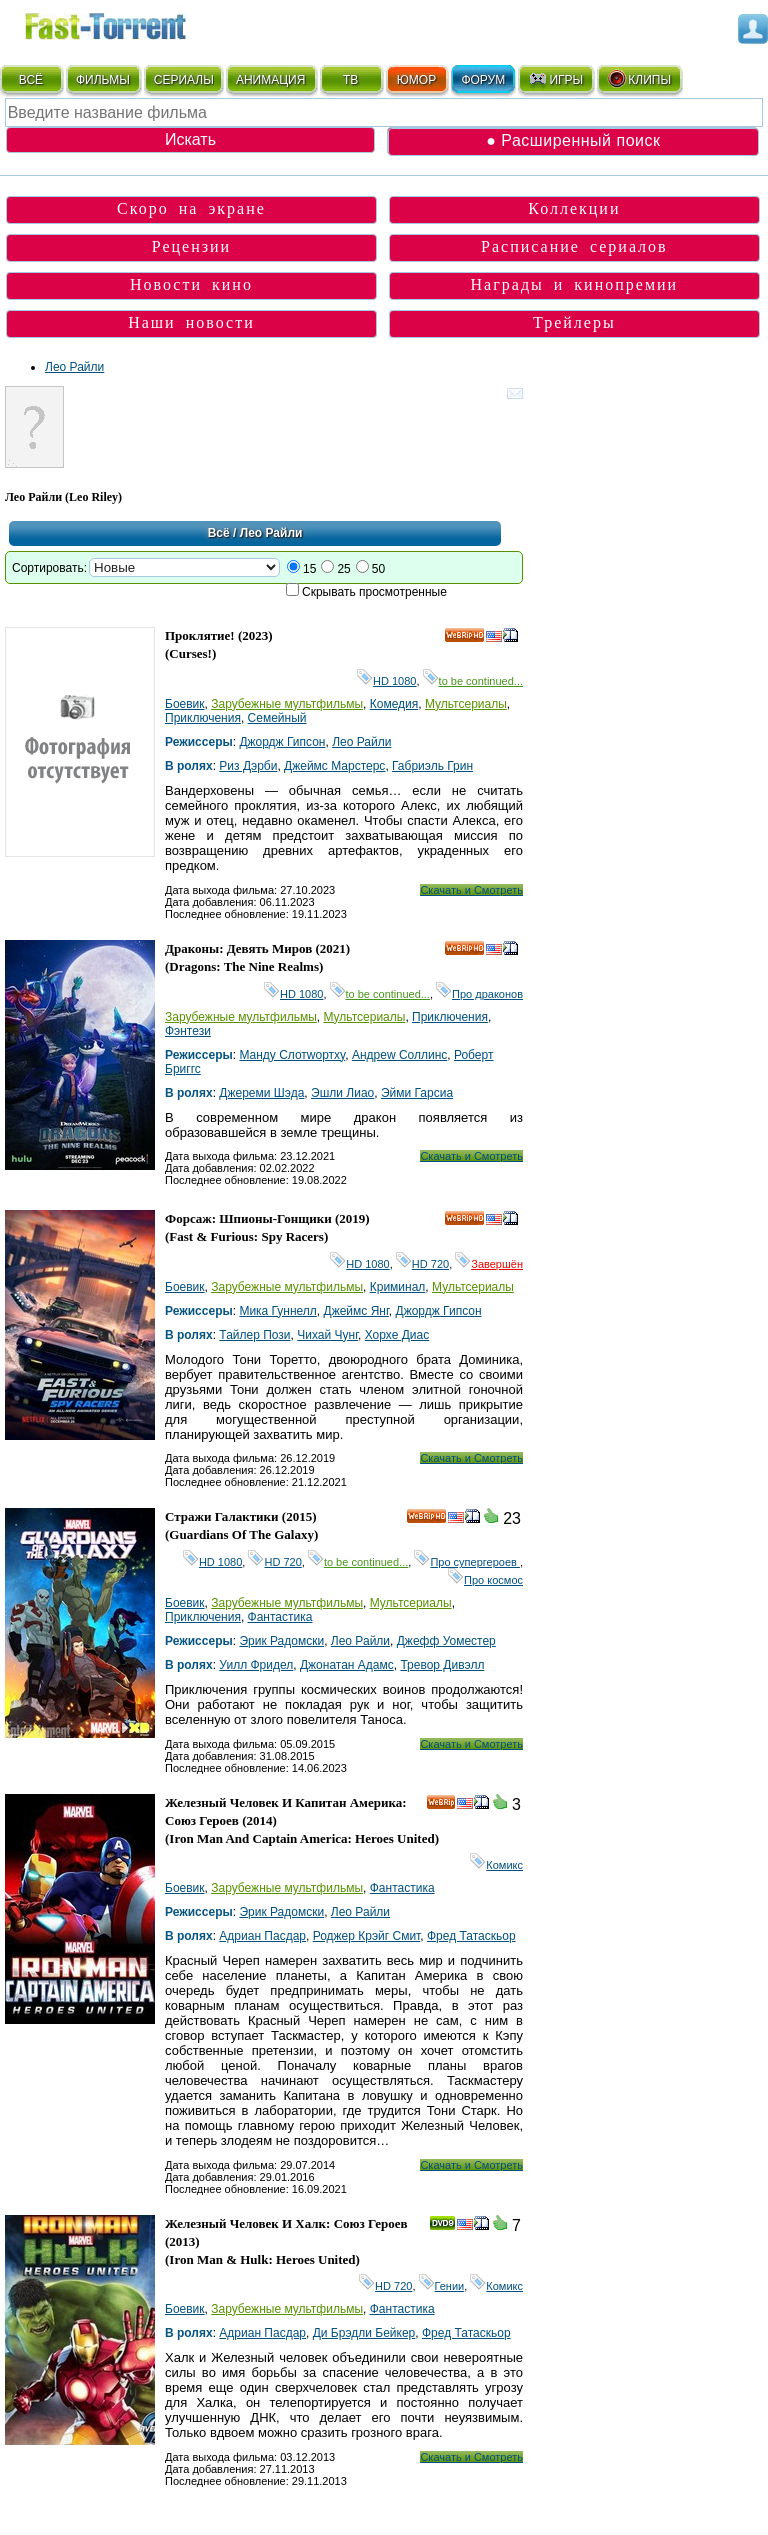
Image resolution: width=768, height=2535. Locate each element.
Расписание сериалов (574, 246)
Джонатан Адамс (347, 1665)
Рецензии (191, 246)
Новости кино (191, 284)
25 (343, 569)
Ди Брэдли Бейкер (364, 2333)
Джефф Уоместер (446, 1641)
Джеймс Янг (356, 1311)
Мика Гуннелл (277, 1311)
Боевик (185, 704)
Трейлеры (574, 322)
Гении (442, 2286)
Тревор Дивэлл (442, 1665)
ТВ (350, 80)
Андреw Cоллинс (399, 1055)
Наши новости (191, 322)
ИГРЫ (555, 79)
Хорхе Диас (397, 1335)
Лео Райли (74, 367)
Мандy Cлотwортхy (292, 1055)
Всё (219, 533)
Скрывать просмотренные (374, 592)
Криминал (398, 1287)
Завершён (489, 1264)
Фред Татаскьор (471, 1936)
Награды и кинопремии (575, 284)
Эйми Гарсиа (417, 1093)
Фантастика (280, 1617)
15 (309, 569)
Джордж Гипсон (282, 742)
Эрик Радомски (281, 1641)
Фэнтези (188, 1031)
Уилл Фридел (256, 1665)
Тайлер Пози (254, 1335)
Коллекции (574, 208)
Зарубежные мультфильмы (287, 704)
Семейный (277, 718)
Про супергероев (467, 1562)
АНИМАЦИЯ (270, 80)
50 (378, 569)
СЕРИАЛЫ (184, 80)
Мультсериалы (466, 704)
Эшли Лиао (342, 1093)
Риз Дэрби (248, 766)
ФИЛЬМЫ (103, 80)
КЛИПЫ (639, 79)
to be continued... (473, 681)
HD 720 (422, 1264)
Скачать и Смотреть (471, 890)
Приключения (203, 718)
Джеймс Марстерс (334, 766)
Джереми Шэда (261, 1093)
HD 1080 (386, 681)
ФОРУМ (483, 80)
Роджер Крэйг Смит (367, 1936)
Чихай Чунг (327, 1335)
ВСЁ (31, 80)
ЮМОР (416, 80)
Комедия (394, 704)
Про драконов (479, 994)
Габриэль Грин (432, 766)
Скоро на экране (191, 208)
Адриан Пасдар (262, 1936)
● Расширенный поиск (573, 140)
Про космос (485, 1580)
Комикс (496, 1865)
